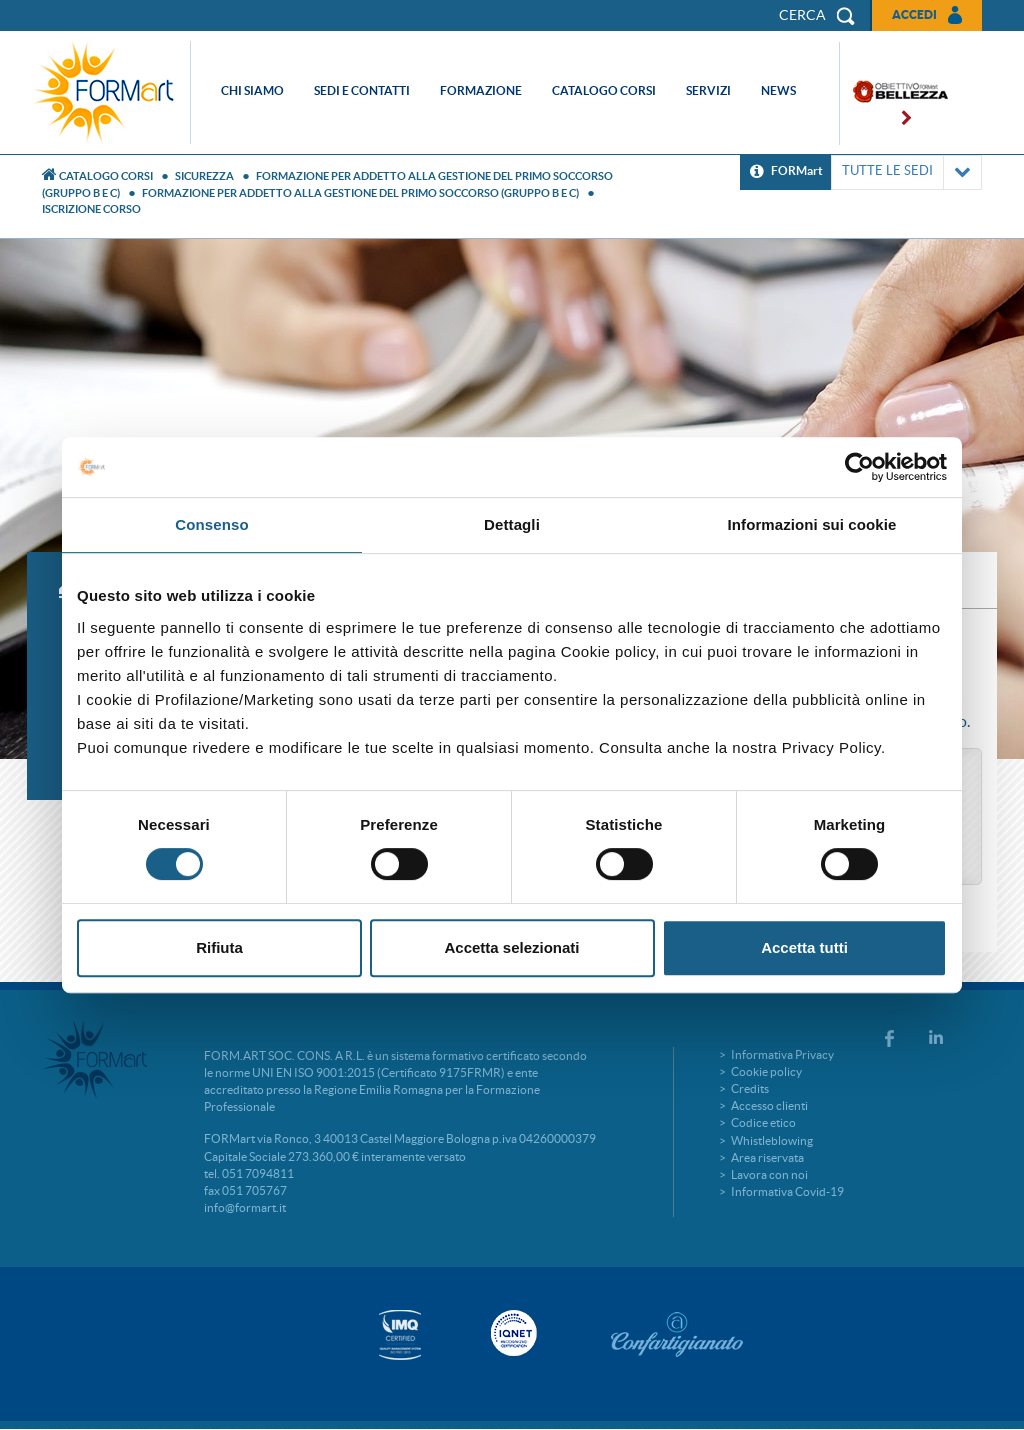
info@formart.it (245, 1207)
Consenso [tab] (211, 524)
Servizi (708, 90)
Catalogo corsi (604, 90)
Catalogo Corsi (106, 176)
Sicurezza (204, 176)
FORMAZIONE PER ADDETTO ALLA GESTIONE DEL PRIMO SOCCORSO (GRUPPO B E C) (360, 193)
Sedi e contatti (362, 90)
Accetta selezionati (511, 947)
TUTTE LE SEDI (906, 172)
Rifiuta (219, 947)
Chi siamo (252, 90)
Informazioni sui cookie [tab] (812, 524)
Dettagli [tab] (512, 524)
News (778, 90)
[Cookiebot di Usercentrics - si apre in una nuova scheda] (859, 467)
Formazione (481, 90)
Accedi (914, 14)
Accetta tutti (804, 947)
